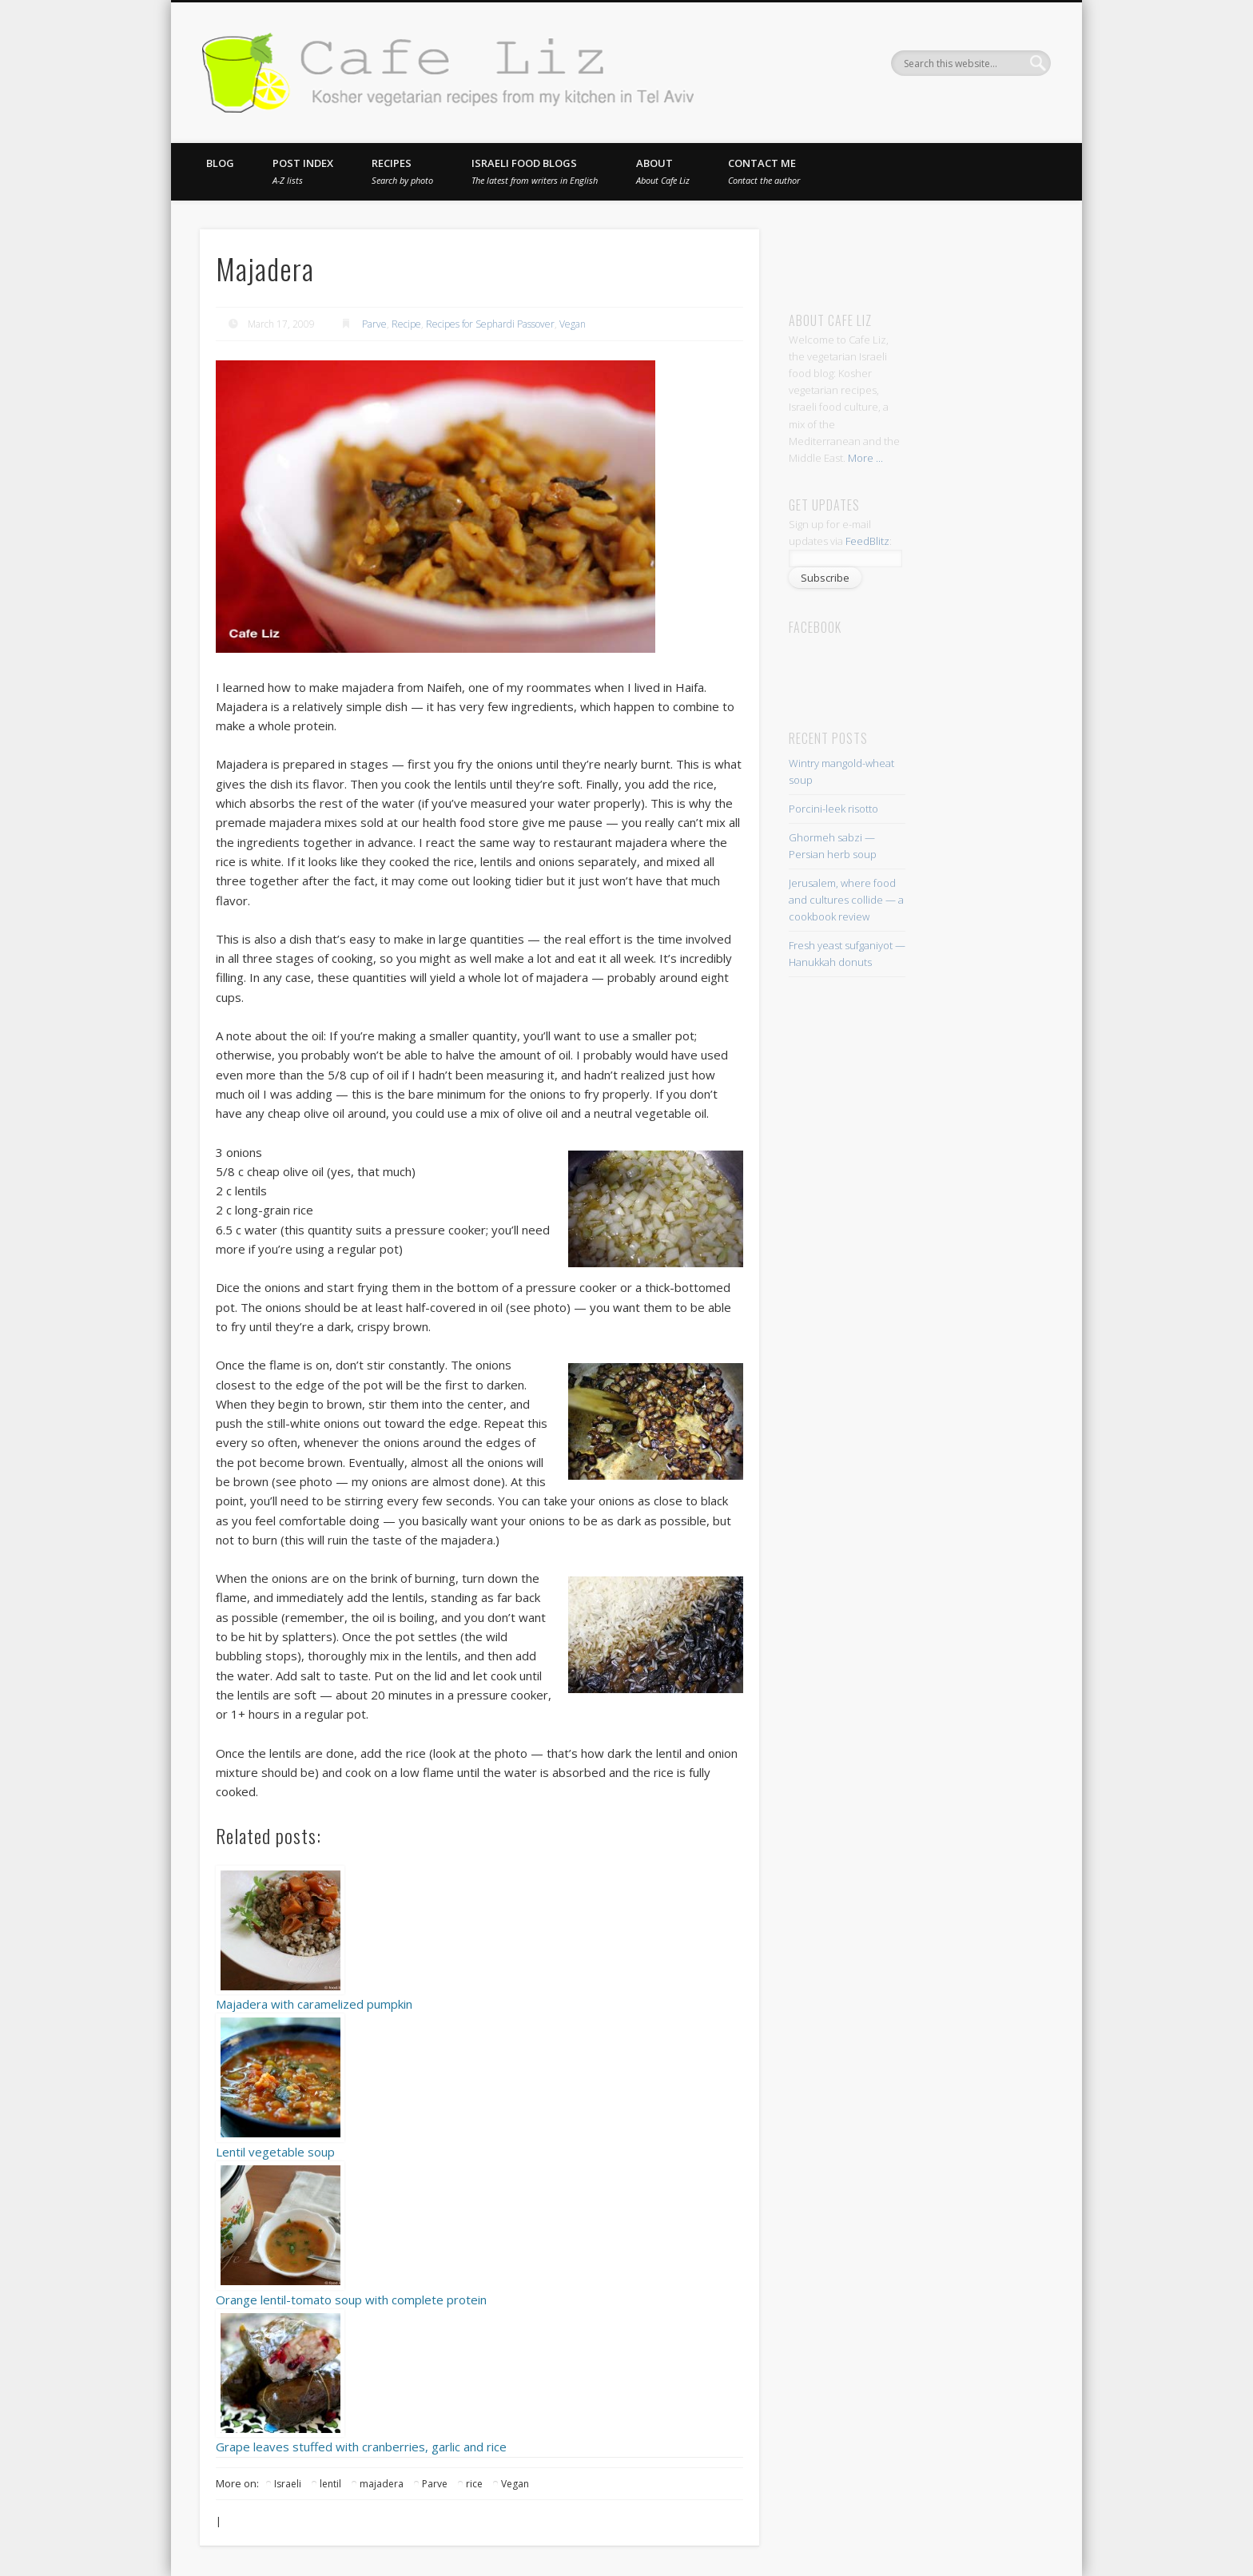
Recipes (402, 171)
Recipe (406, 324)
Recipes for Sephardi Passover (490, 324)
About (663, 171)
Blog (220, 163)
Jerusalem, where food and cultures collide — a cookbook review (846, 900)
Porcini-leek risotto (833, 808)
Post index (302, 171)
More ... (865, 458)
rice (474, 2484)
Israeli (287, 2484)
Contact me (764, 171)
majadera (382, 2484)
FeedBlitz (867, 541)
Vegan (572, 324)
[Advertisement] (938, 253)
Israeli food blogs (534, 171)
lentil (330, 2484)
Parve (374, 324)
